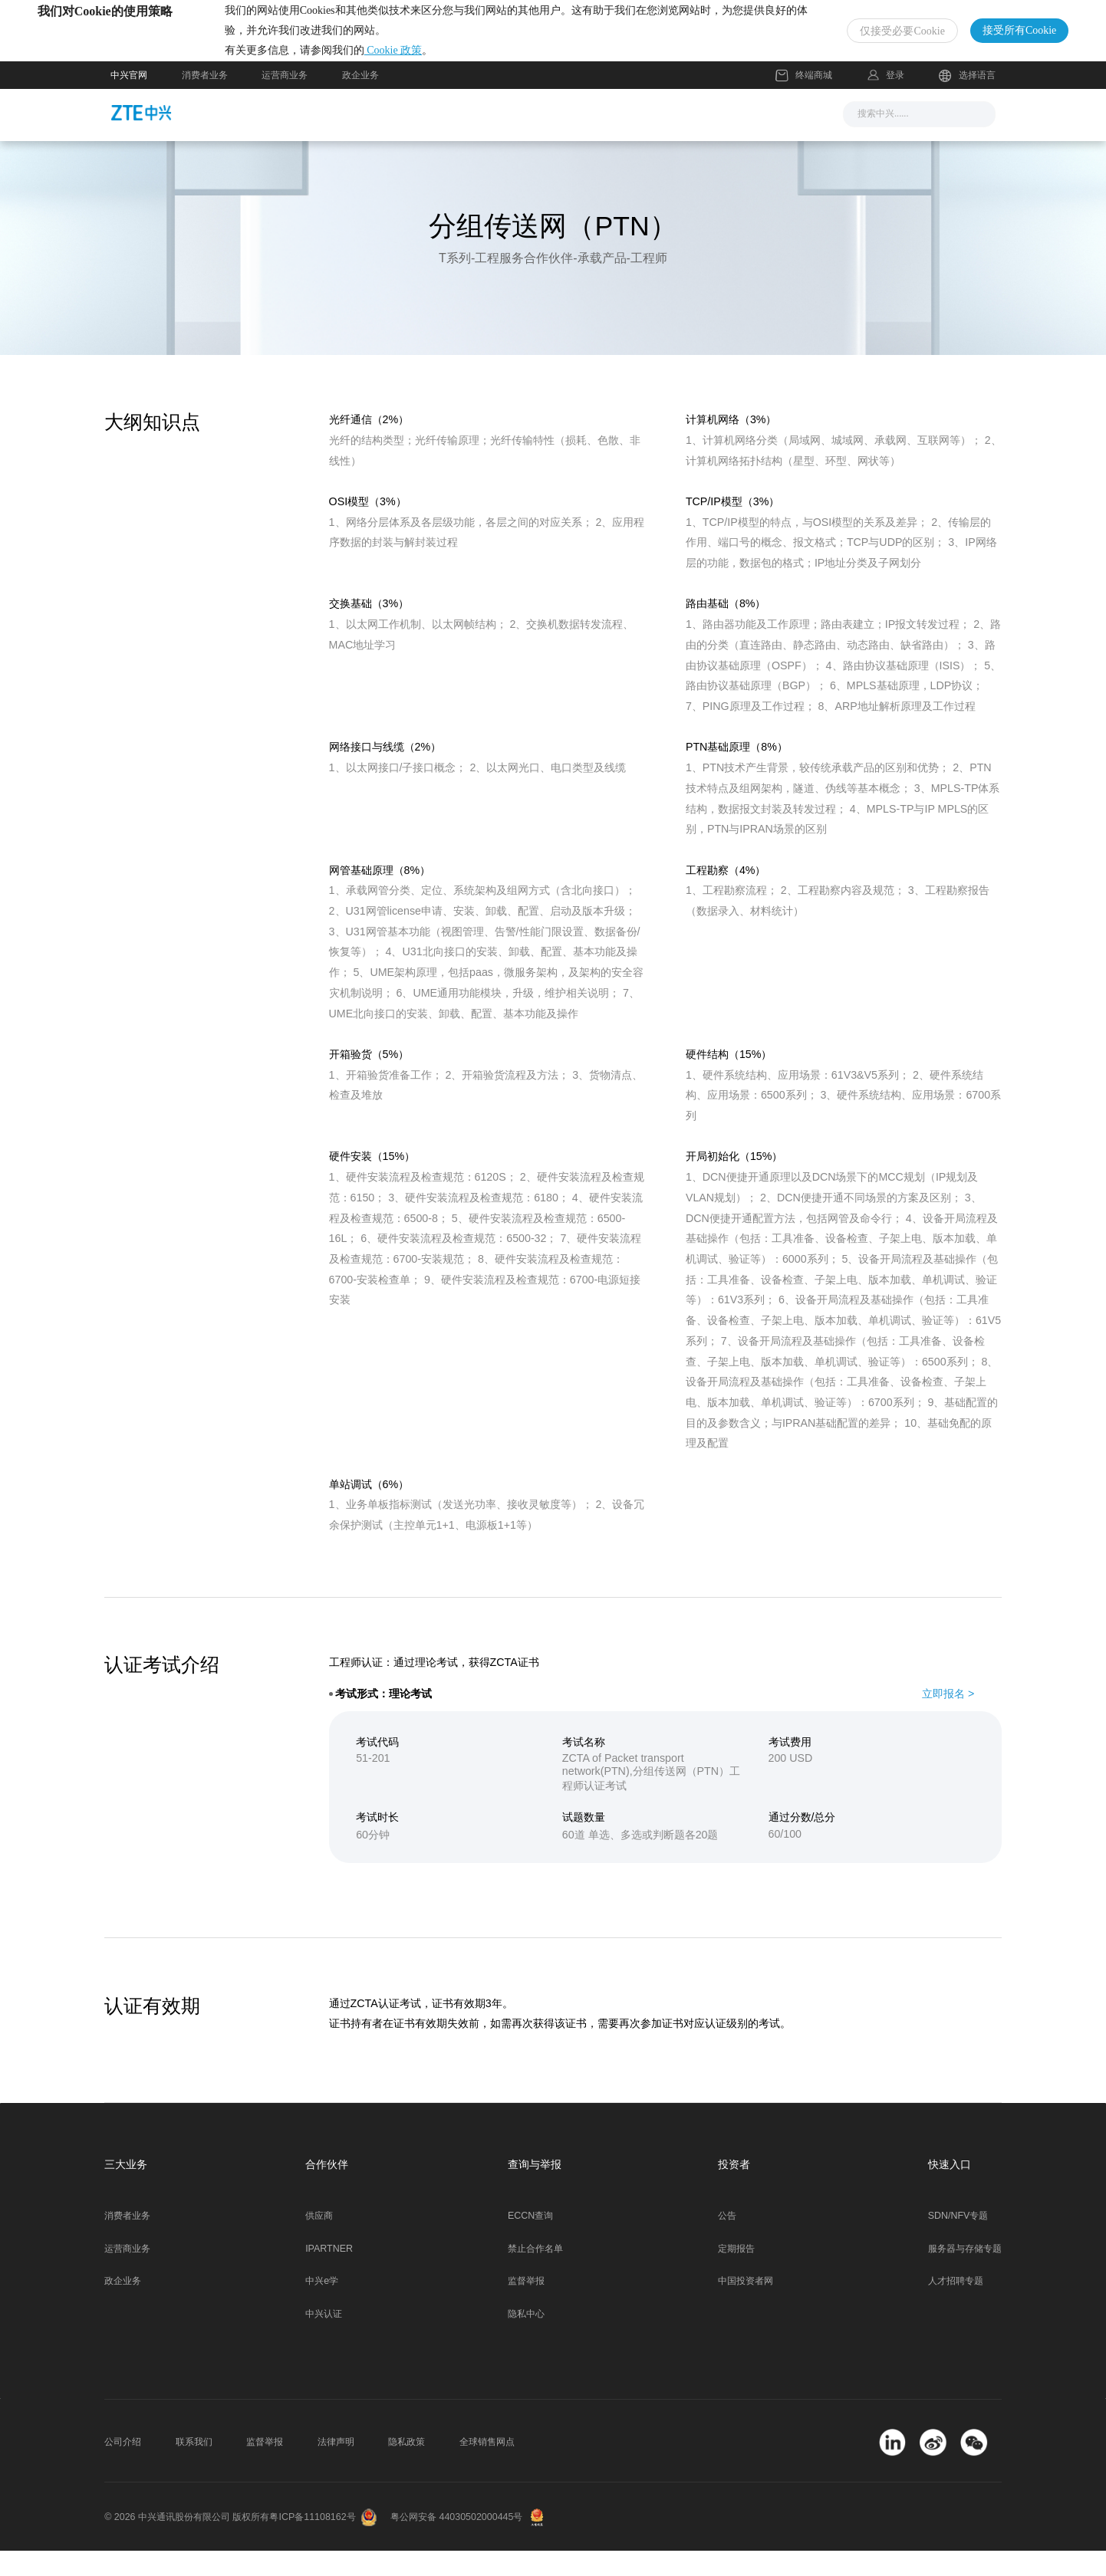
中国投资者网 (745, 2307)
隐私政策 (406, 2468)
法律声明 (336, 2468)
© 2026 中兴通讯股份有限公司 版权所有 (186, 2543)
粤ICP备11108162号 (312, 2543)
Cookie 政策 (466, 63)
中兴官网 (128, 100)
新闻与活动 (376, 139)
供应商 (319, 2241)
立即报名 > (948, 1719)
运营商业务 (285, 100)
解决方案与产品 (480, 139)
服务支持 (577, 139)
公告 (727, 2241)
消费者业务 (205, 100)
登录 (895, 100)
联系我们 (194, 2468)
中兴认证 (323, 2339)
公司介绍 (122, 2468)
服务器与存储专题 (965, 2274)
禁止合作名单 (535, 2274)
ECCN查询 (530, 2241)
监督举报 (526, 2307)
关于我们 (735, 139)
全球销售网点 (487, 2468)
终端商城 (803, 100)
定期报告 (736, 2274)
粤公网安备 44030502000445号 (456, 2543)
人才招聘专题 (955, 2307)
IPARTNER (329, 2274)
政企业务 (360, 100)
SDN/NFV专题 (958, 2241)
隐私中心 (526, 2339)
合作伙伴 (656, 139)
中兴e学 (321, 2307)
